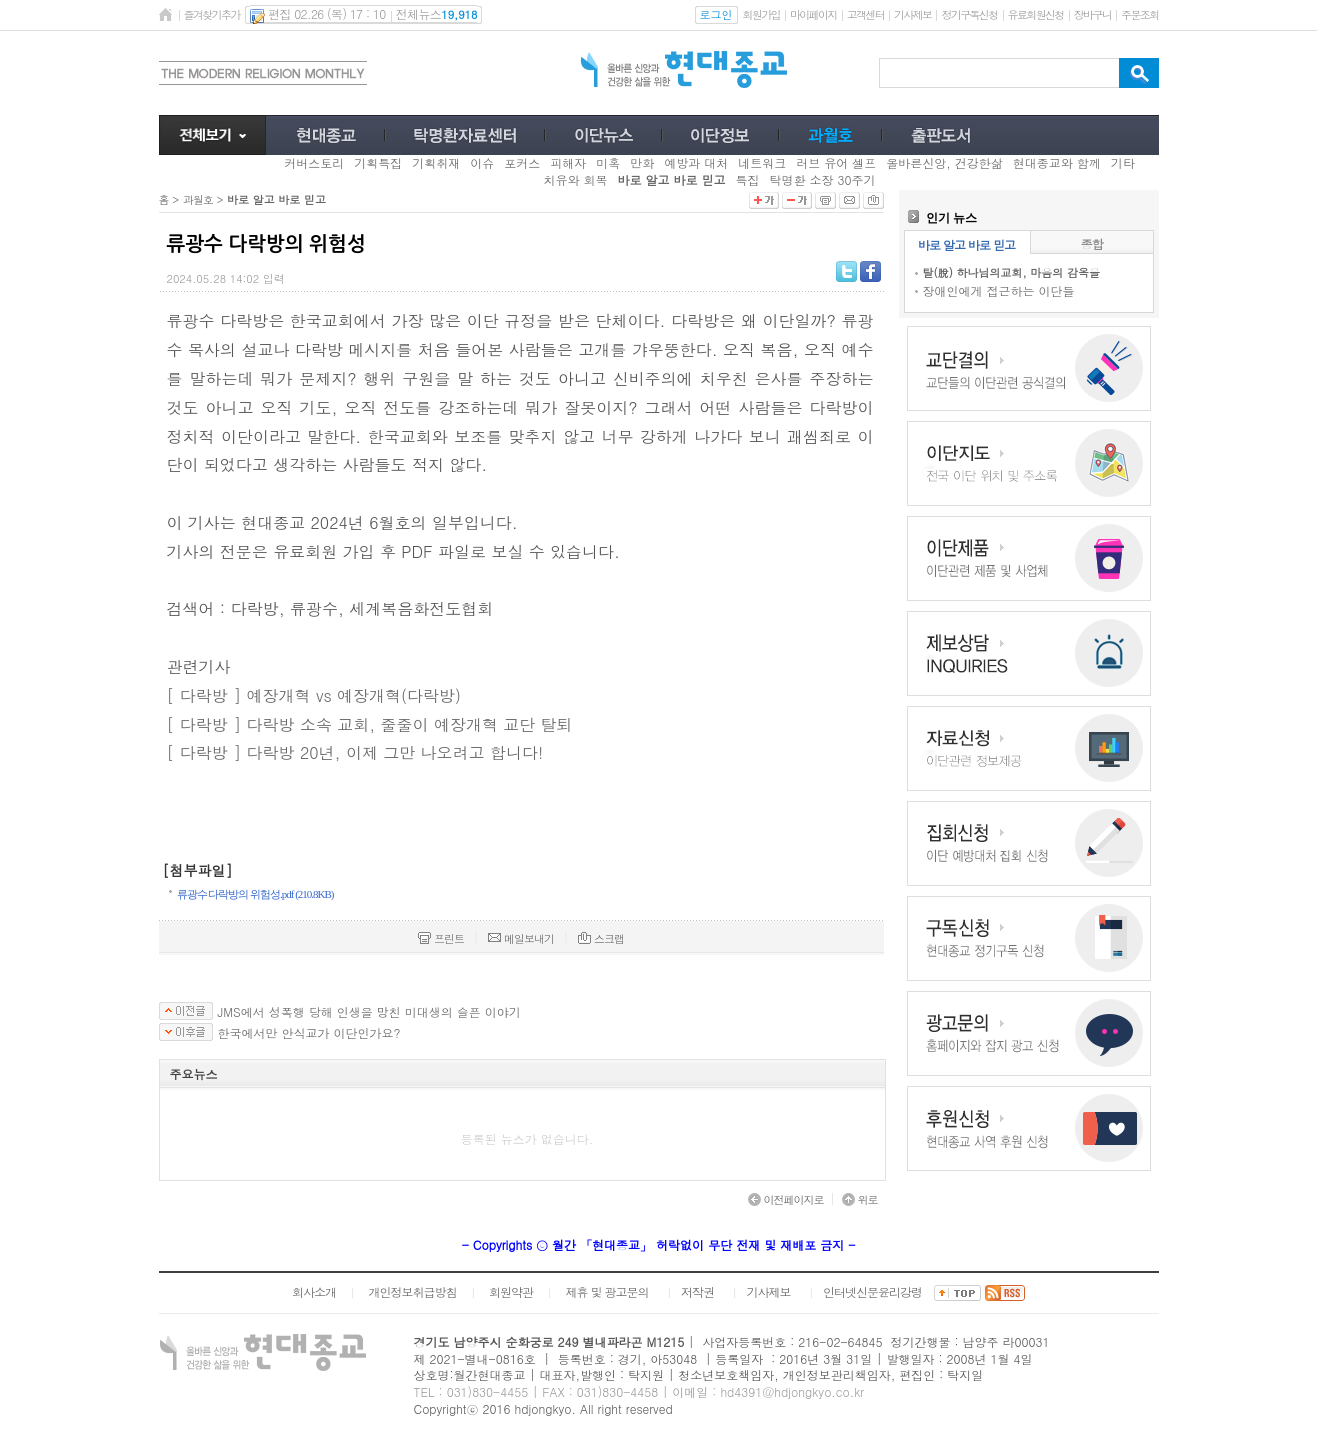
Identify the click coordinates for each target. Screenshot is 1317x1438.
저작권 (697, 1291)
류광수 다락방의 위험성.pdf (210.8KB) (255, 894)
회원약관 (511, 1291)
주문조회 (1139, 14)
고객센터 (865, 14)
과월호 (198, 199)
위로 (860, 1199)
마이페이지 (813, 14)
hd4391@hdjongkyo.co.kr (792, 1391)
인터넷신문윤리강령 (872, 1291)
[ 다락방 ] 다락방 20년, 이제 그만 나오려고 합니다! (355, 752)
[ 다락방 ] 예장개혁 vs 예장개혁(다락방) (314, 695)
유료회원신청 (1036, 14)
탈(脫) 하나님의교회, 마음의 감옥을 (1011, 272)
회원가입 (761, 14)
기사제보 (912, 14)
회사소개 (314, 1291)
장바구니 (1092, 14)
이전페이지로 (786, 1199)
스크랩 (601, 938)
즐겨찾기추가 (212, 14)
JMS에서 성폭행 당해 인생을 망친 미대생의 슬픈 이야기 (369, 1012)
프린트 (441, 938)
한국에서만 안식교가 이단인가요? (309, 1033)
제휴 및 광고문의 (606, 1291)
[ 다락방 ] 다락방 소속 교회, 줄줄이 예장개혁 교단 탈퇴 (370, 724)
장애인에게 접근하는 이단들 (999, 290)
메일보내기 (521, 938)
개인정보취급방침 (412, 1291)
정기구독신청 (969, 14)
